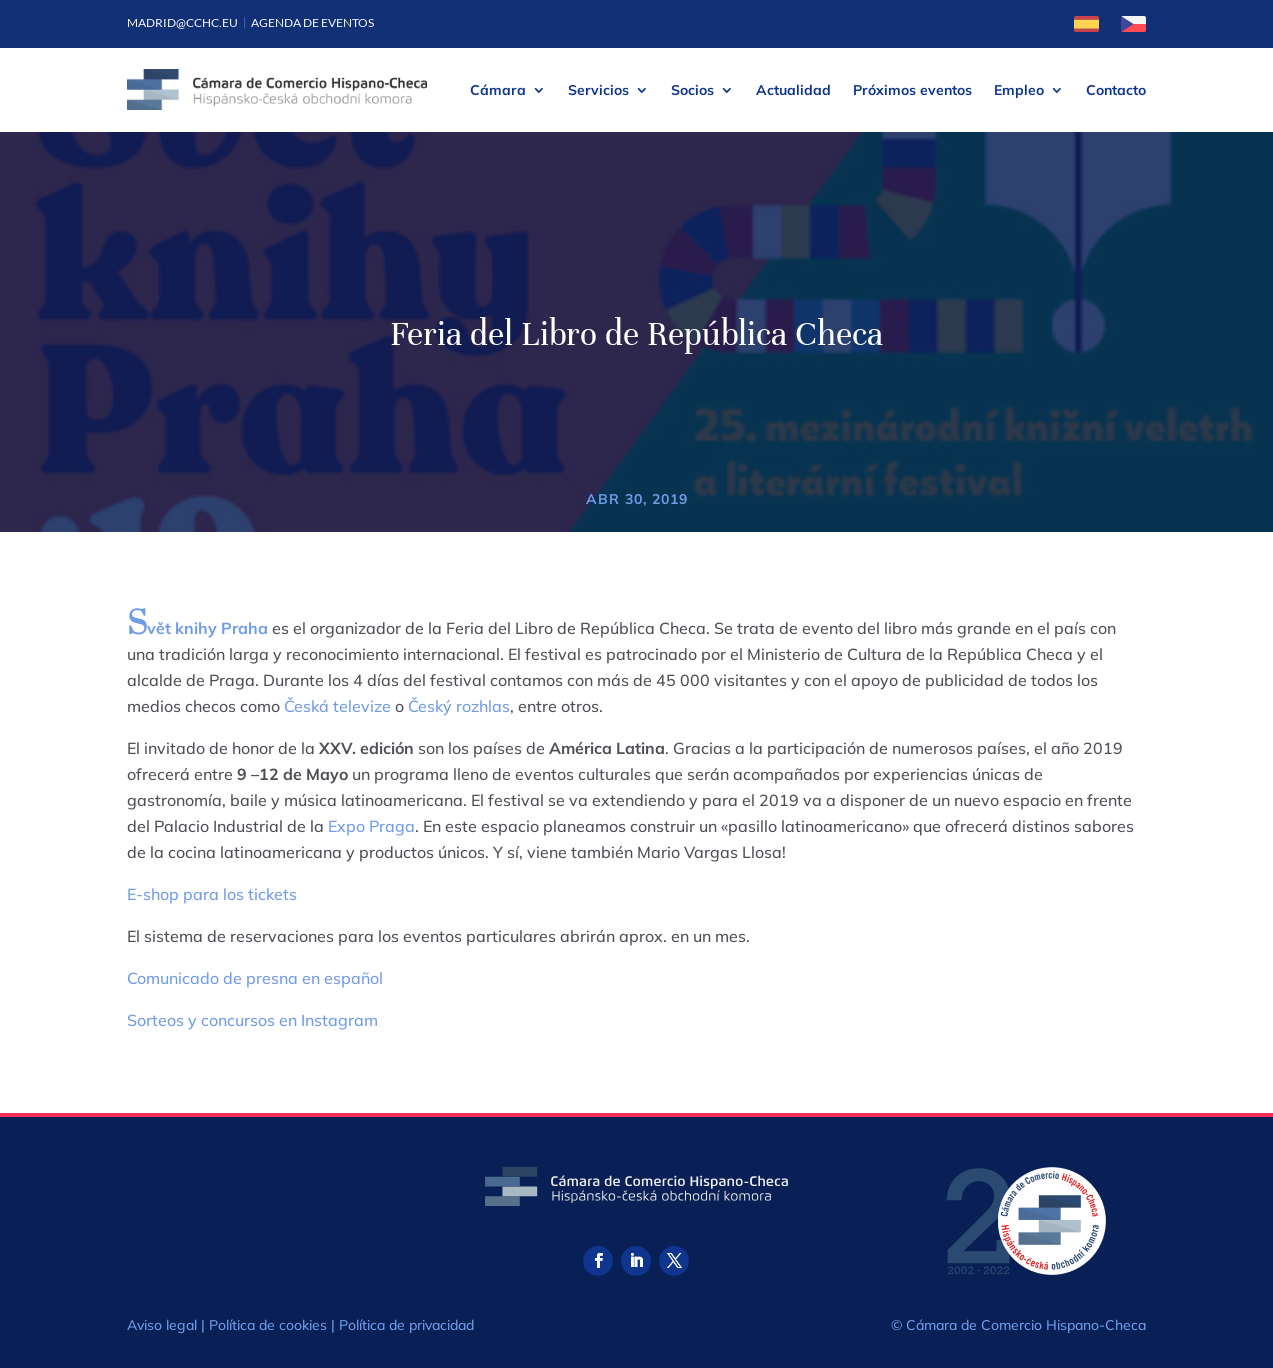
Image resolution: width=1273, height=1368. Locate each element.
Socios (692, 90)
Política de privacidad (406, 1325)
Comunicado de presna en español (255, 978)
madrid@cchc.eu (182, 22)
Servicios (598, 90)
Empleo (1019, 90)
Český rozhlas (459, 706)
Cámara (498, 90)
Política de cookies (268, 1325)
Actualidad (793, 90)
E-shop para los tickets (212, 894)
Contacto (1116, 90)
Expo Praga (371, 826)
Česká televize (337, 706)
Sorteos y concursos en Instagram (252, 1020)
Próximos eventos (912, 90)
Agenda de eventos (312, 22)
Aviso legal (162, 1325)
